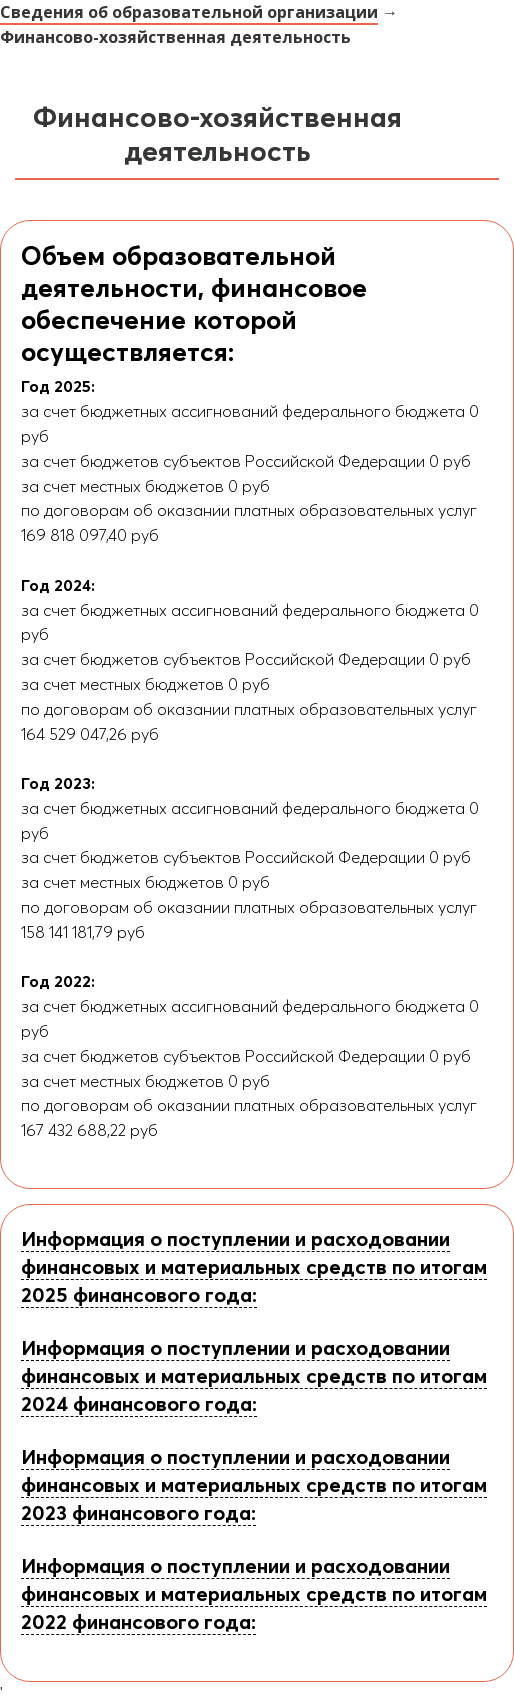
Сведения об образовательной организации (189, 12)
